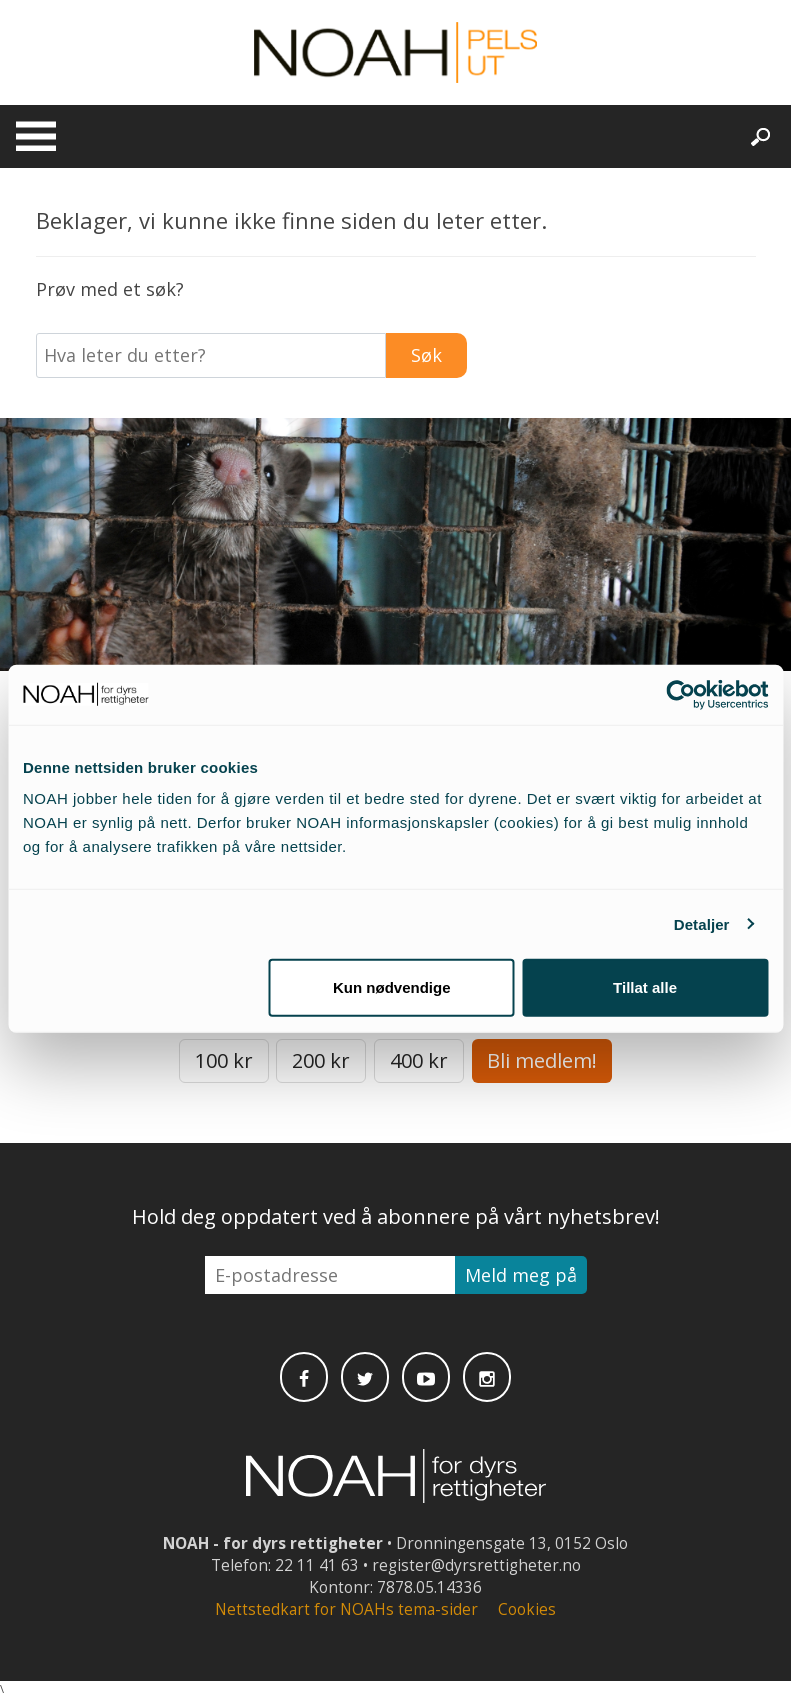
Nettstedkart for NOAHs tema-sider (346, 1609)
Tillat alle (645, 987)
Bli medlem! (542, 1060)
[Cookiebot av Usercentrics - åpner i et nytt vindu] (680, 694)
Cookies (527, 1609)
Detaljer (702, 923)
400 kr (419, 1060)
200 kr (321, 1060)
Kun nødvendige (392, 987)
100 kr (224, 1060)
